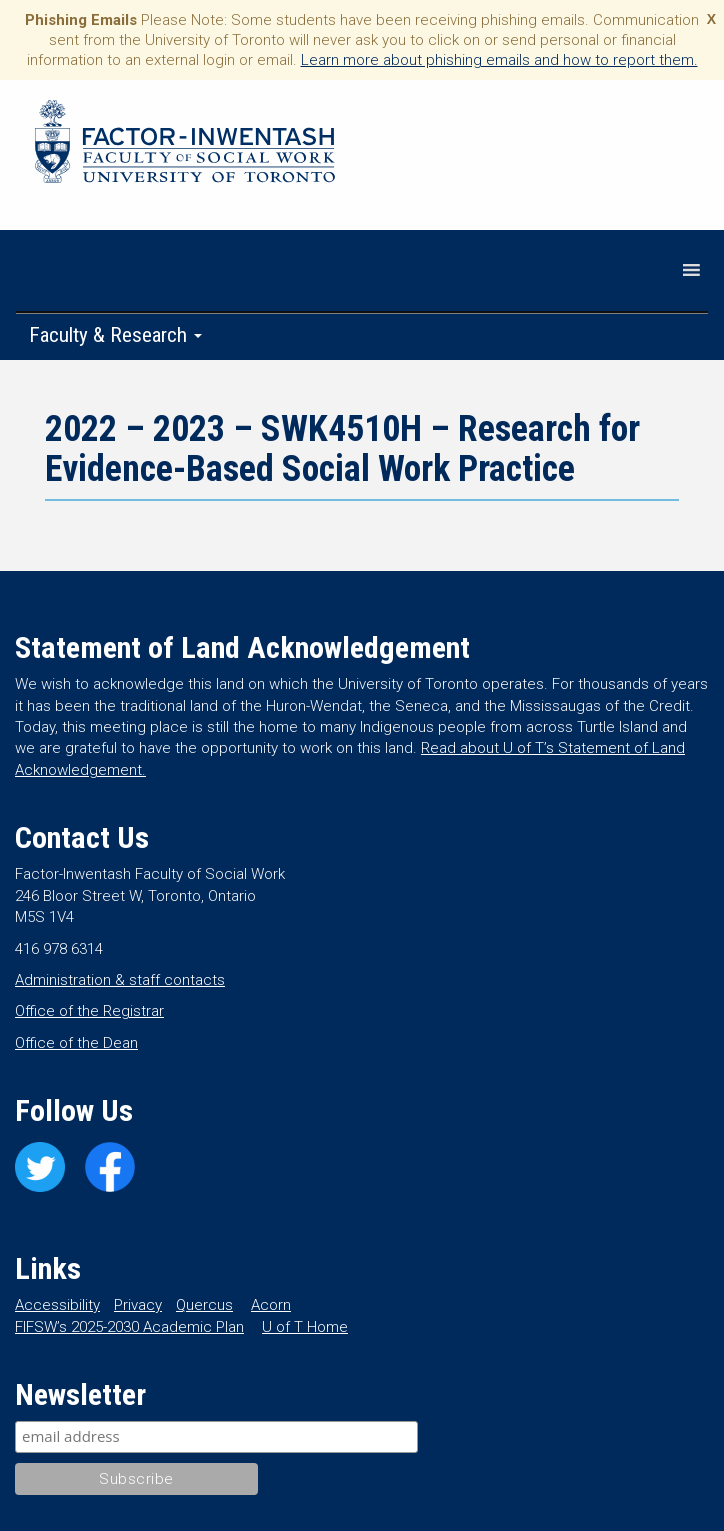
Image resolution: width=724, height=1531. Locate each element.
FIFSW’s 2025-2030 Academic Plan (129, 1327)
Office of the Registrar (89, 1011)
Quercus (204, 1305)
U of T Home (305, 1327)
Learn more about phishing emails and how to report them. (499, 60)
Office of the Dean (76, 1043)
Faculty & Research (115, 335)
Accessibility (57, 1305)
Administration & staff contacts (120, 980)
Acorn (271, 1305)
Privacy (138, 1305)
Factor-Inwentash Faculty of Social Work (185, 145)
